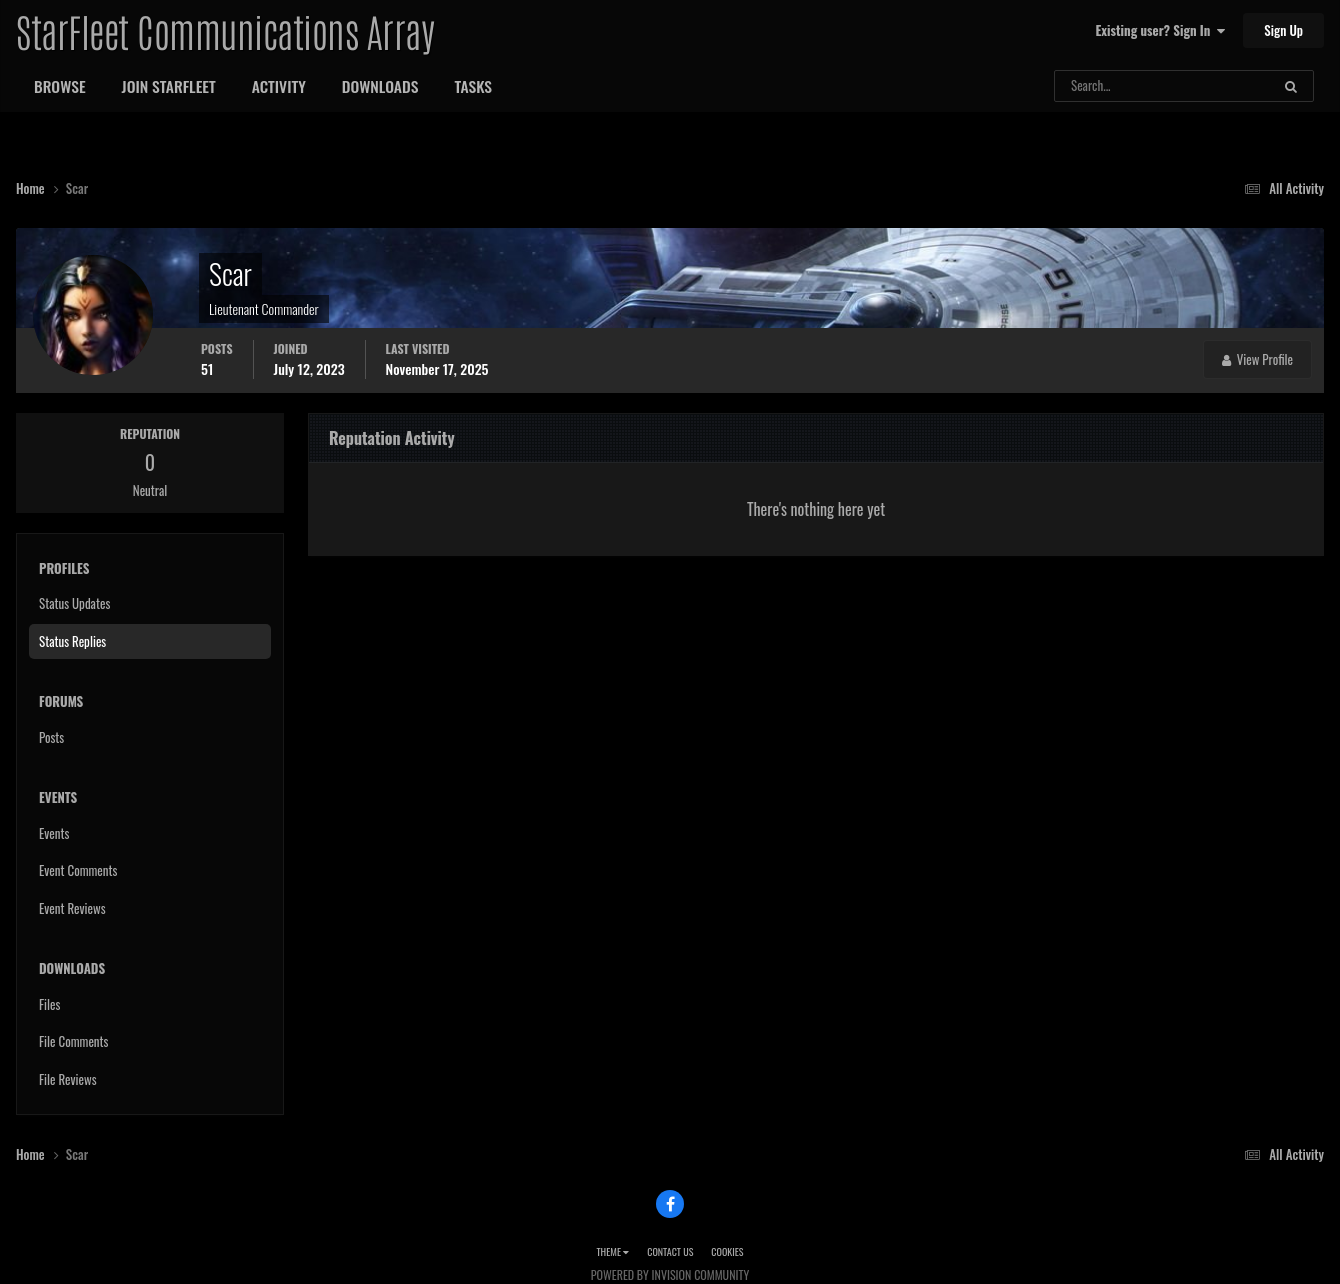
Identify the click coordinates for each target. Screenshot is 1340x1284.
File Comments (73, 1041)
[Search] (1109, 86)
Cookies (727, 1251)
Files (49, 1004)
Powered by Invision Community (670, 1274)
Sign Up (1283, 30)
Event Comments (78, 870)
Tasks (473, 86)
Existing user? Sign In (1160, 30)
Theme (612, 1251)
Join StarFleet (169, 86)
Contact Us (670, 1251)
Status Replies (72, 641)
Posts (51, 737)
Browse (60, 86)
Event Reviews (72, 908)
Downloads (380, 86)
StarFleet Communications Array (225, 30)
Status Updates (74, 603)
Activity (279, 86)
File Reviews (68, 1079)
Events (54, 833)
